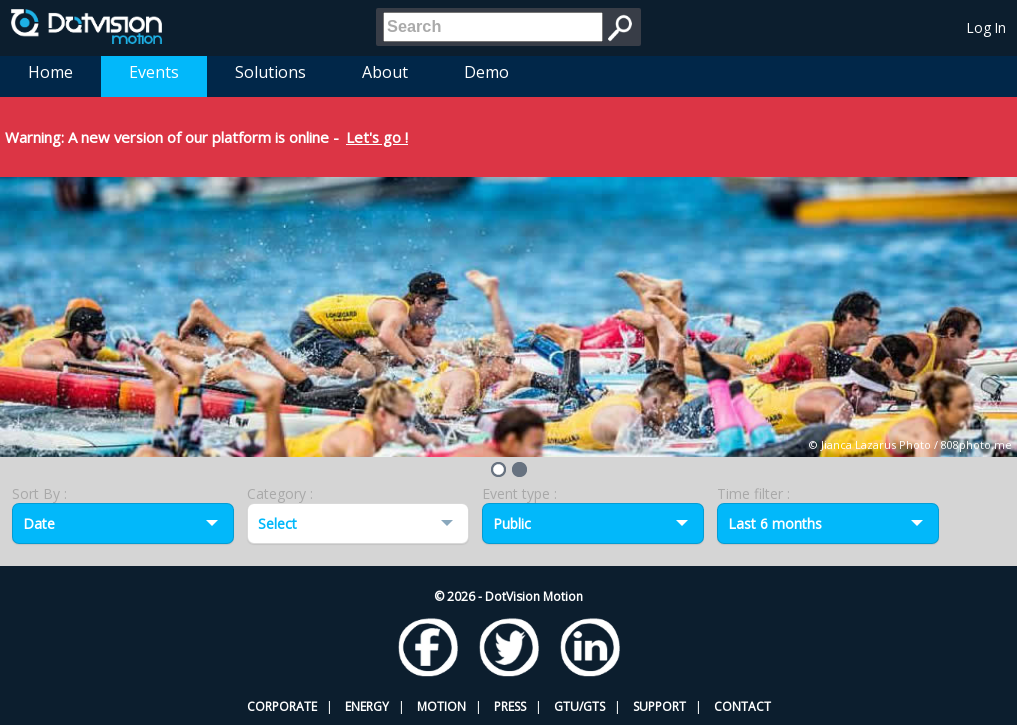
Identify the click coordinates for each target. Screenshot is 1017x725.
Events (154, 72)
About (385, 72)
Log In (986, 27)
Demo (486, 72)
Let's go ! (377, 137)
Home (50, 72)
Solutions (270, 72)
